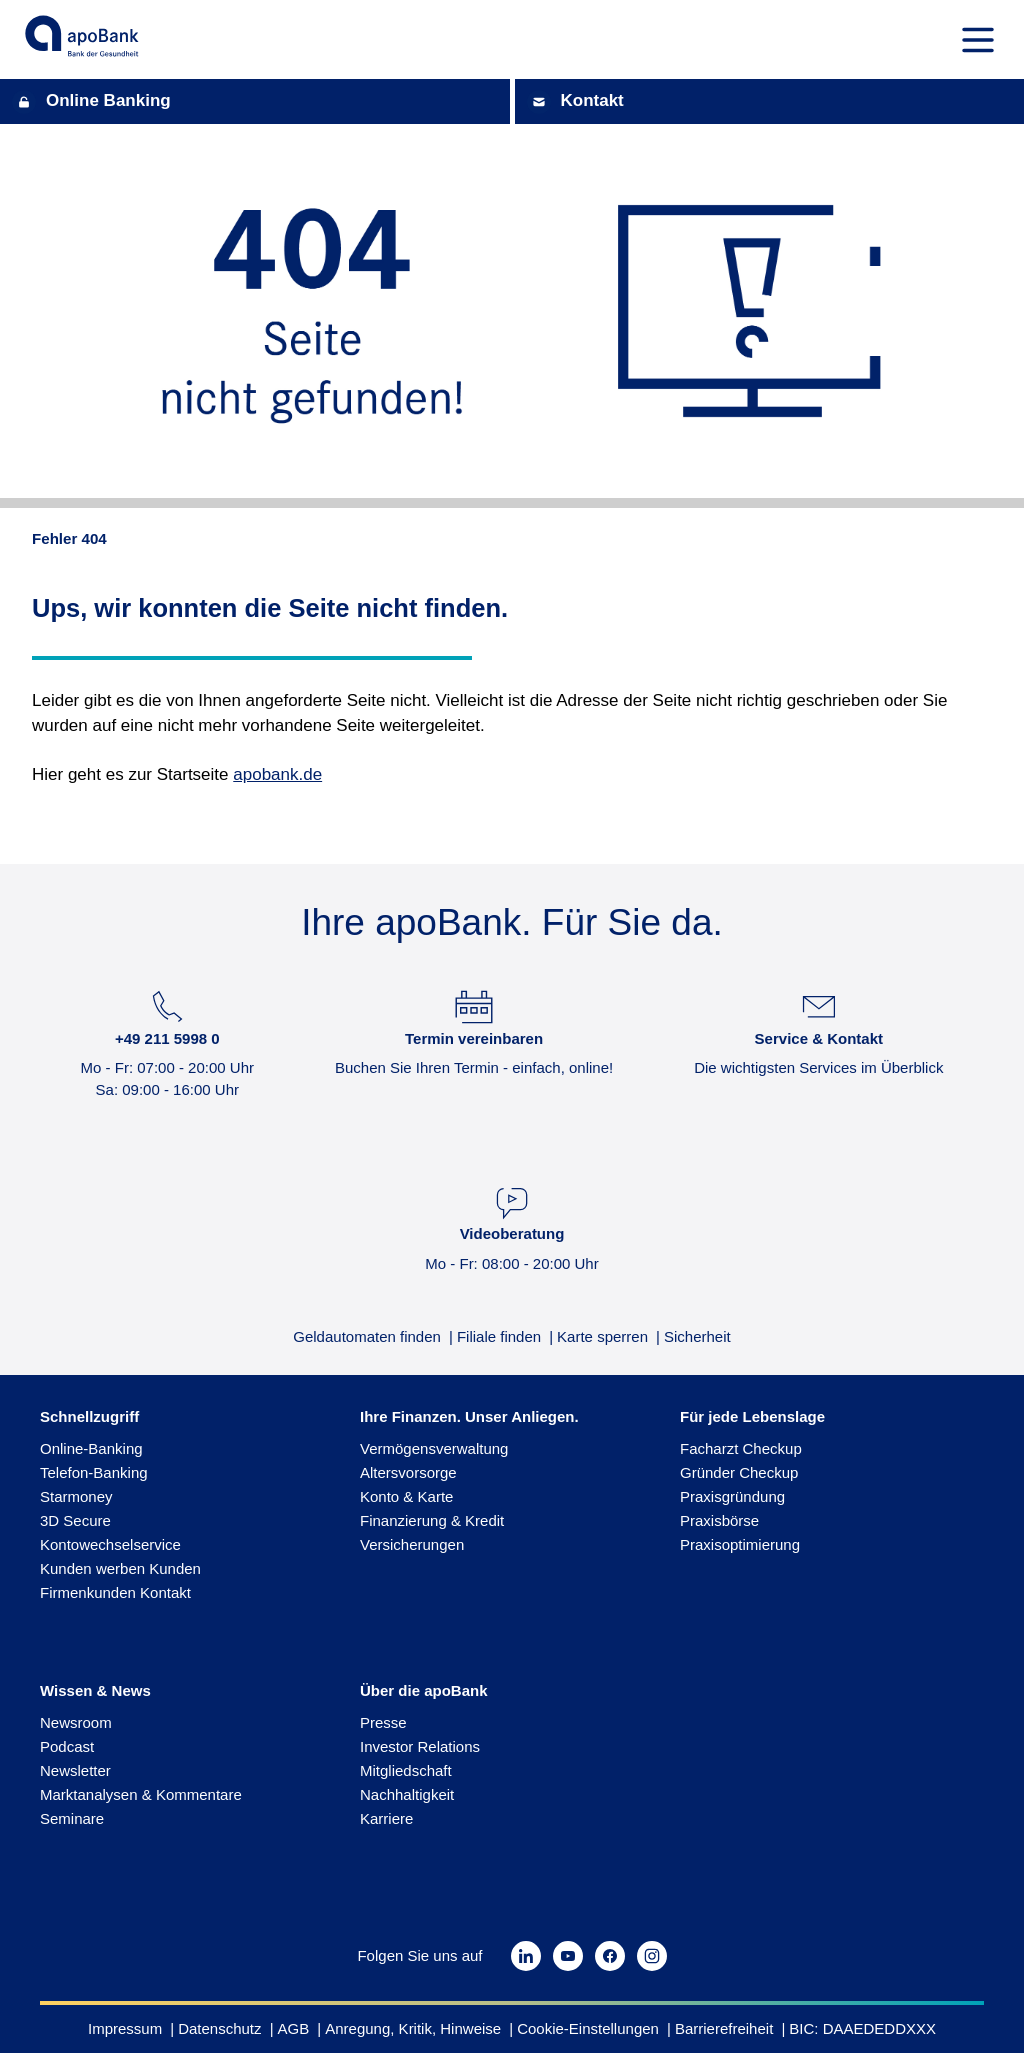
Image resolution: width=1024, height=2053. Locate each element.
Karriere (386, 1818)
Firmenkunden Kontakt (115, 1592)
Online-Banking (91, 1448)
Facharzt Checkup (741, 1448)
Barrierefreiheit (724, 2029)
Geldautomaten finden (367, 1337)
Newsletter (75, 1770)
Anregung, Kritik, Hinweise (413, 2029)
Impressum (125, 2029)
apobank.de (277, 774)
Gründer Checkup (739, 1472)
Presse (383, 1722)
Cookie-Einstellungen (588, 2029)
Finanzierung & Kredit (432, 1520)
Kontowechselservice (110, 1544)
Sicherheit (697, 1337)
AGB (294, 2029)
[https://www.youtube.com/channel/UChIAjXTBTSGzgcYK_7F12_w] (568, 1956)
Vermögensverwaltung (434, 1448)
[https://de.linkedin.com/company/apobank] (526, 1956)
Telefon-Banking (94, 1472)
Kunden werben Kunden (120, 1568)
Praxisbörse (719, 1520)
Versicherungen (412, 1544)
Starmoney (76, 1496)
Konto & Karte (406, 1496)
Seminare (72, 1818)
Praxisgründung (732, 1496)
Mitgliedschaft (406, 1770)
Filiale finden (499, 1337)
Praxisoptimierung (740, 1544)
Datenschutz (219, 2029)
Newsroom (76, 1722)
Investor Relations (420, 1746)
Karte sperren (602, 1337)
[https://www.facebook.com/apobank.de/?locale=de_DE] (610, 1956)
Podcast (67, 1746)
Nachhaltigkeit (407, 1794)
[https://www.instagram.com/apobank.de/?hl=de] (652, 1956)
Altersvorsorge (408, 1472)
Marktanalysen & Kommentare (141, 1794)
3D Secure (75, 1520)
